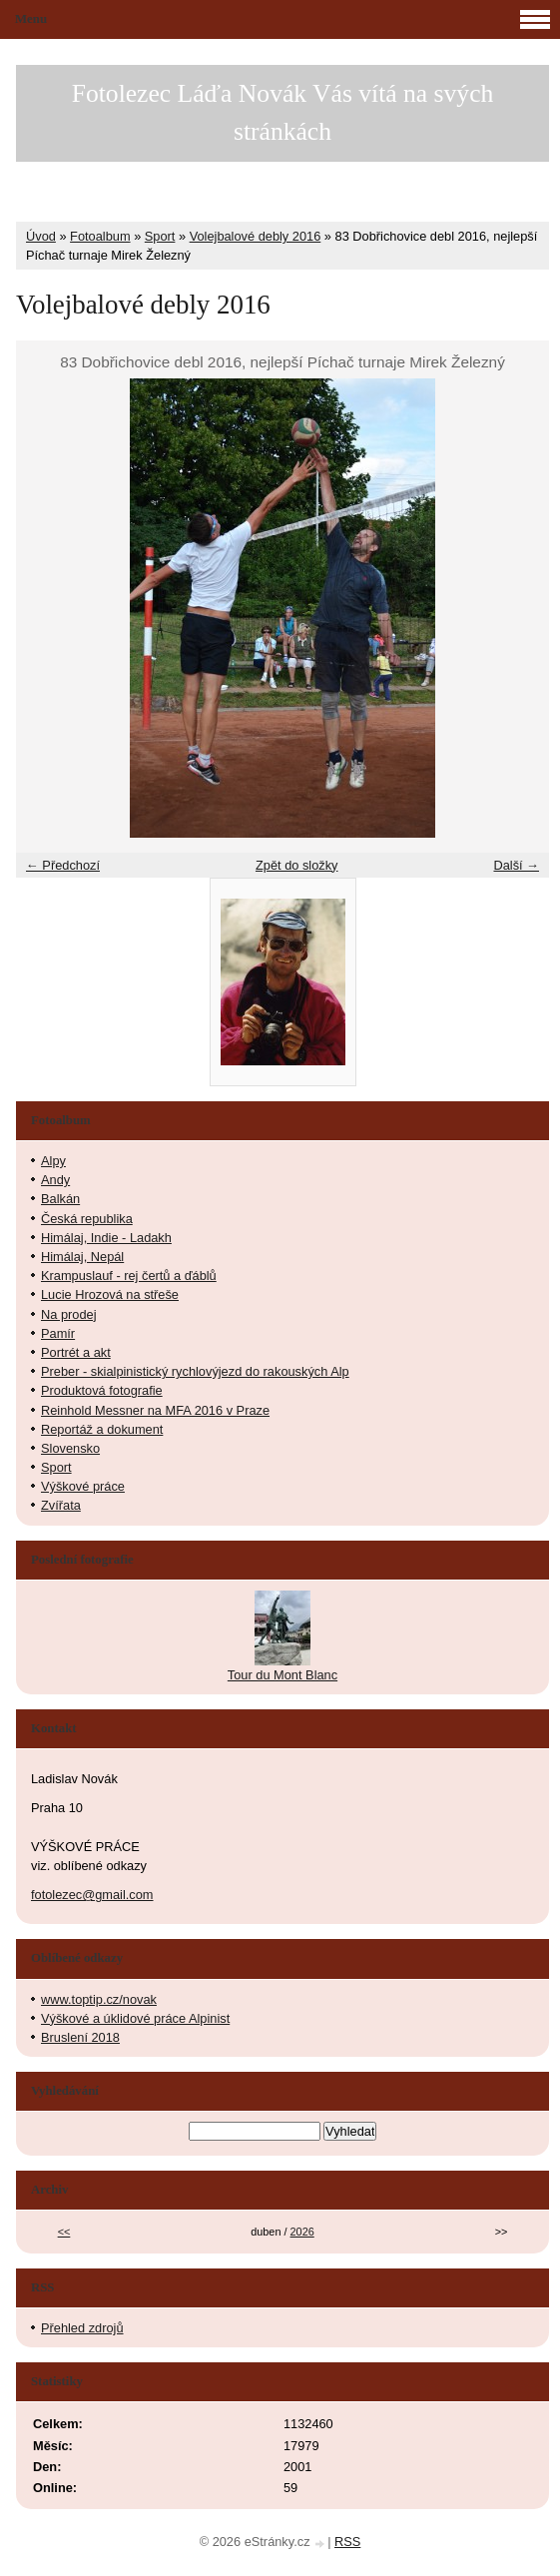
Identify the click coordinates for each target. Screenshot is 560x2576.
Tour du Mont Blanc (282, 1674)
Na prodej (69, 1314)
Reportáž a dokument (102, 1429)
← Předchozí (63, 865)
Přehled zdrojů (82, 2327)
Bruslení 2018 (80, 2037)
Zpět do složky (297, 865)
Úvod (41, 236)
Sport (160, 236)
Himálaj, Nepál (82, 1256)
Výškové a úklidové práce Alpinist (135, 2018)
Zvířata (61, 1505)
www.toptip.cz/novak (99, 1999)
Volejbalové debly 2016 (255, 236)
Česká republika (87, 1218)
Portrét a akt (76, 1352)
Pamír (58, 1333)
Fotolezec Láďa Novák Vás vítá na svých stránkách (283, 112)
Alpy (53, 1160)
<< (64, 2232)
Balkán (60, 1198)
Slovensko (70, 1448)
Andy (55, 1179)
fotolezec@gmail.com (92, 1894)
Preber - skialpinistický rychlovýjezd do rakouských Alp (195, 1371)
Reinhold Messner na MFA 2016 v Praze (155, 1410)
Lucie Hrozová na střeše (110, 1294)
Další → (516, 865)
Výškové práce (83, 1486)
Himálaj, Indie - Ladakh (106, 1237)
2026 (302, 2232)
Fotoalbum (100, 236)
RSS (347, 2541)
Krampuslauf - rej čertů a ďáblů (129, 1275)
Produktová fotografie (102, 1390)
